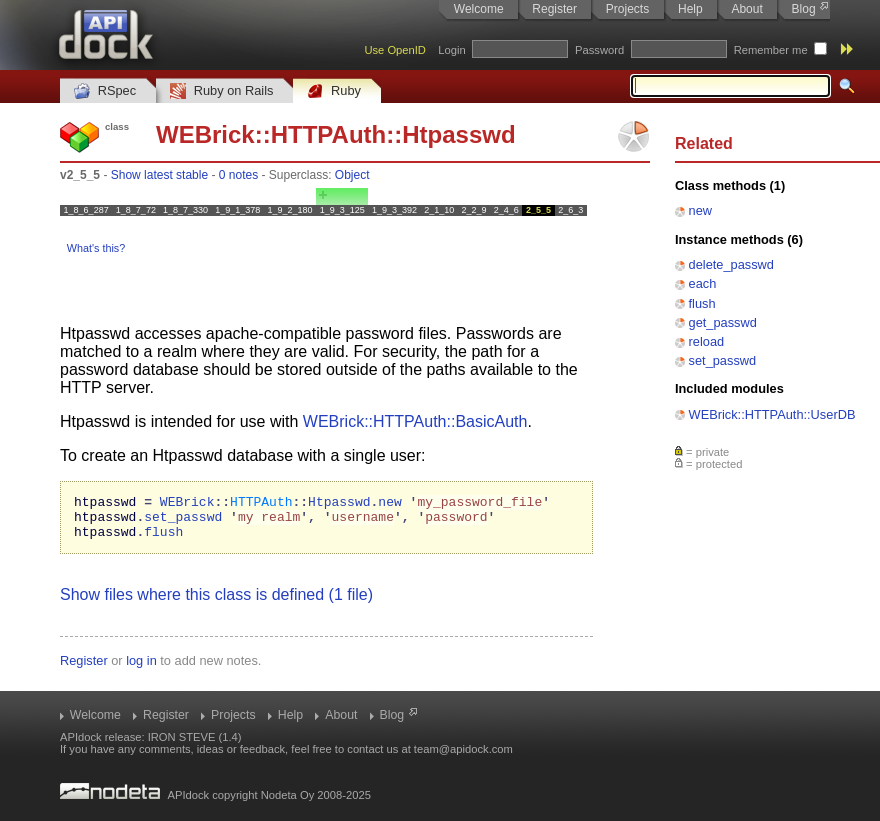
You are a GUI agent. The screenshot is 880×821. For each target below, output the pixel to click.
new (700, 210)
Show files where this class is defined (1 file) (216, 603)
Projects (627, 9)
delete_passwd (731, 264)
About (746, 9)
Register (554, 9)
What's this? (96, 248)
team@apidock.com (463, 749)
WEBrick (205, 134)
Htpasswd (458, 134)
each (703, 283)
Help (690, 9)
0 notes (238, 175)
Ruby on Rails (221, 91)
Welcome (479, 9)
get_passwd (723, 322)
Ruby (334, 91)
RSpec (105, 91)
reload (707, 341)
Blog (804, 9)
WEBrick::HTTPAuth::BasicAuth (415, 421)
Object (352, 175)
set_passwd (723, 360)
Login (451, 50)
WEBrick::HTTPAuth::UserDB (772, 414)
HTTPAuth (329, 134)
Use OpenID (395, 50)
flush (702, 303)
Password (599, 50)
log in (141, 669)
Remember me (771, 50)
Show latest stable (159, 175)
